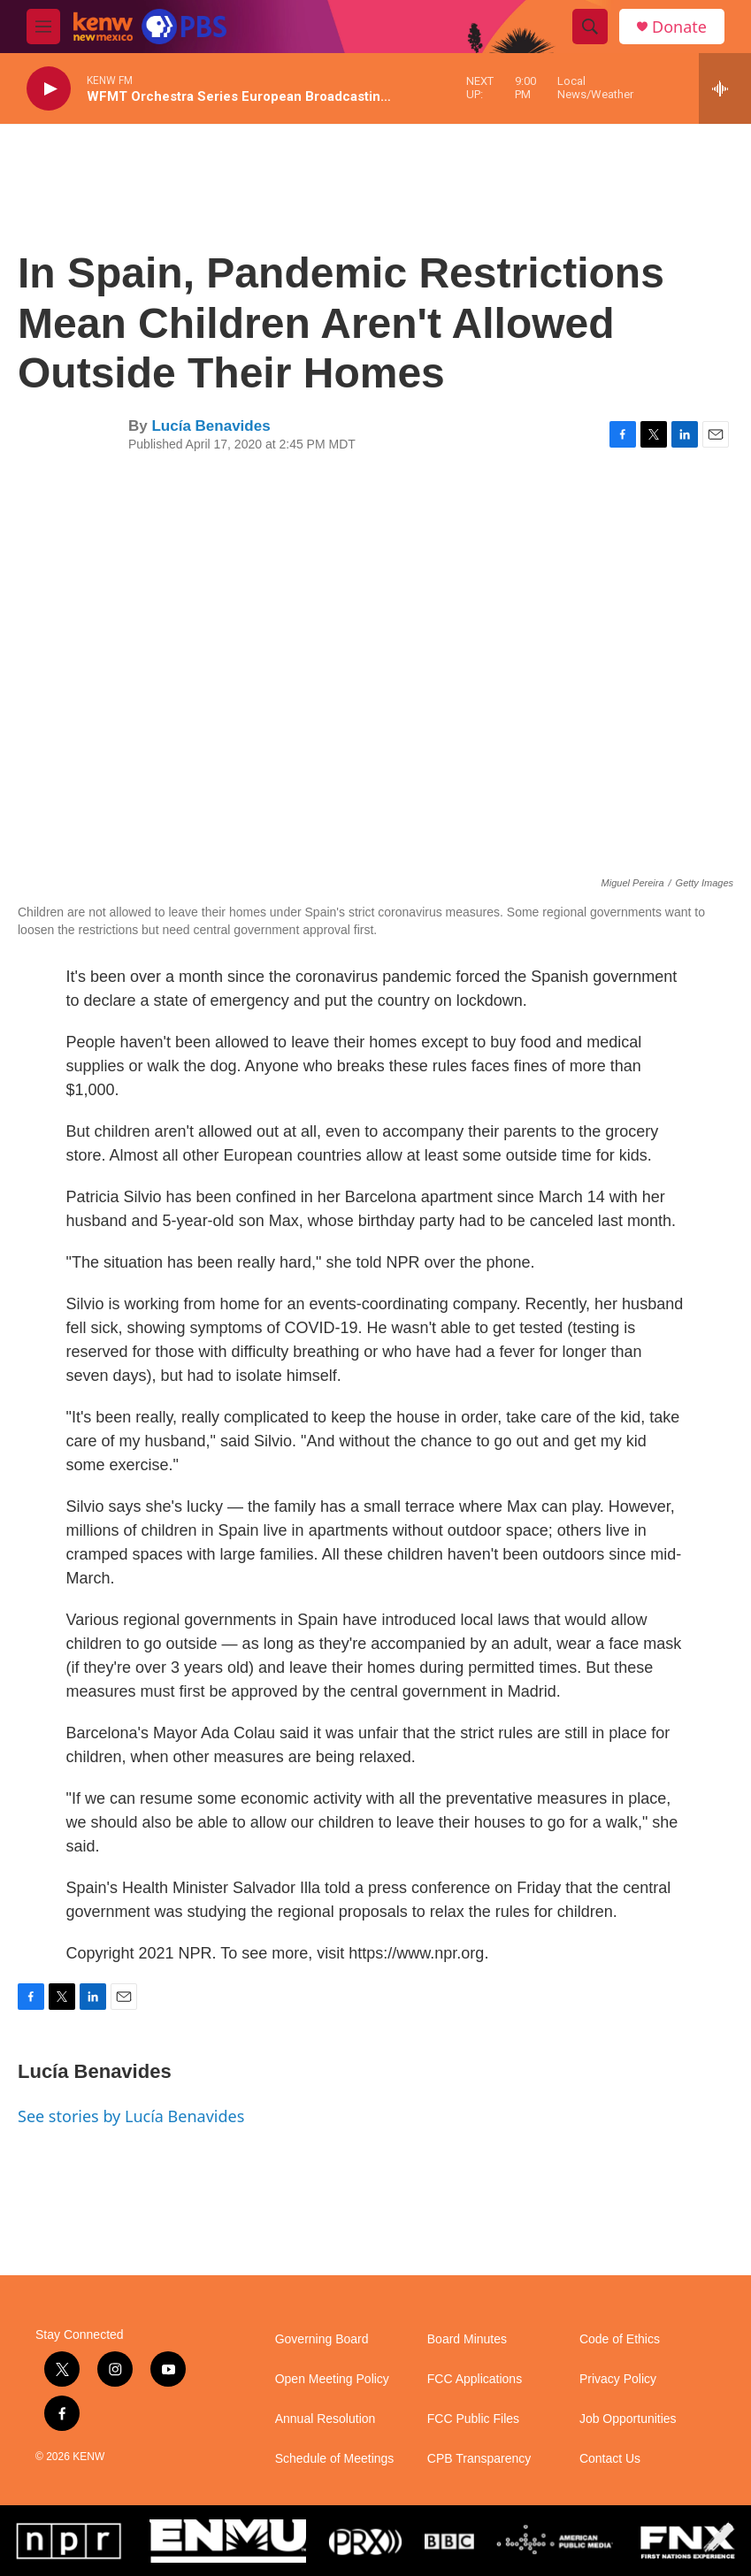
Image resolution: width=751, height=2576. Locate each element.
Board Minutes (467, 2339)
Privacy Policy (617, 2379)
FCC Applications (474, 2379)
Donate (679, 27)
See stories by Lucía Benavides (131, 2116)
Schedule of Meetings (335, 2458)
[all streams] (725, 88)
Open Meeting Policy (332, 2379)
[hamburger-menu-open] (43, 26)
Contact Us (609, 2458)
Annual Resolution (325, 2419)
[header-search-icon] (590, 26)
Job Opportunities (628, 2419)
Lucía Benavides (210, 426)
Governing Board (322, 2339)
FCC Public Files (473, 2419)
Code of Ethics (619, 2339)
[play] (48, 89)
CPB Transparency (479, 2458)
